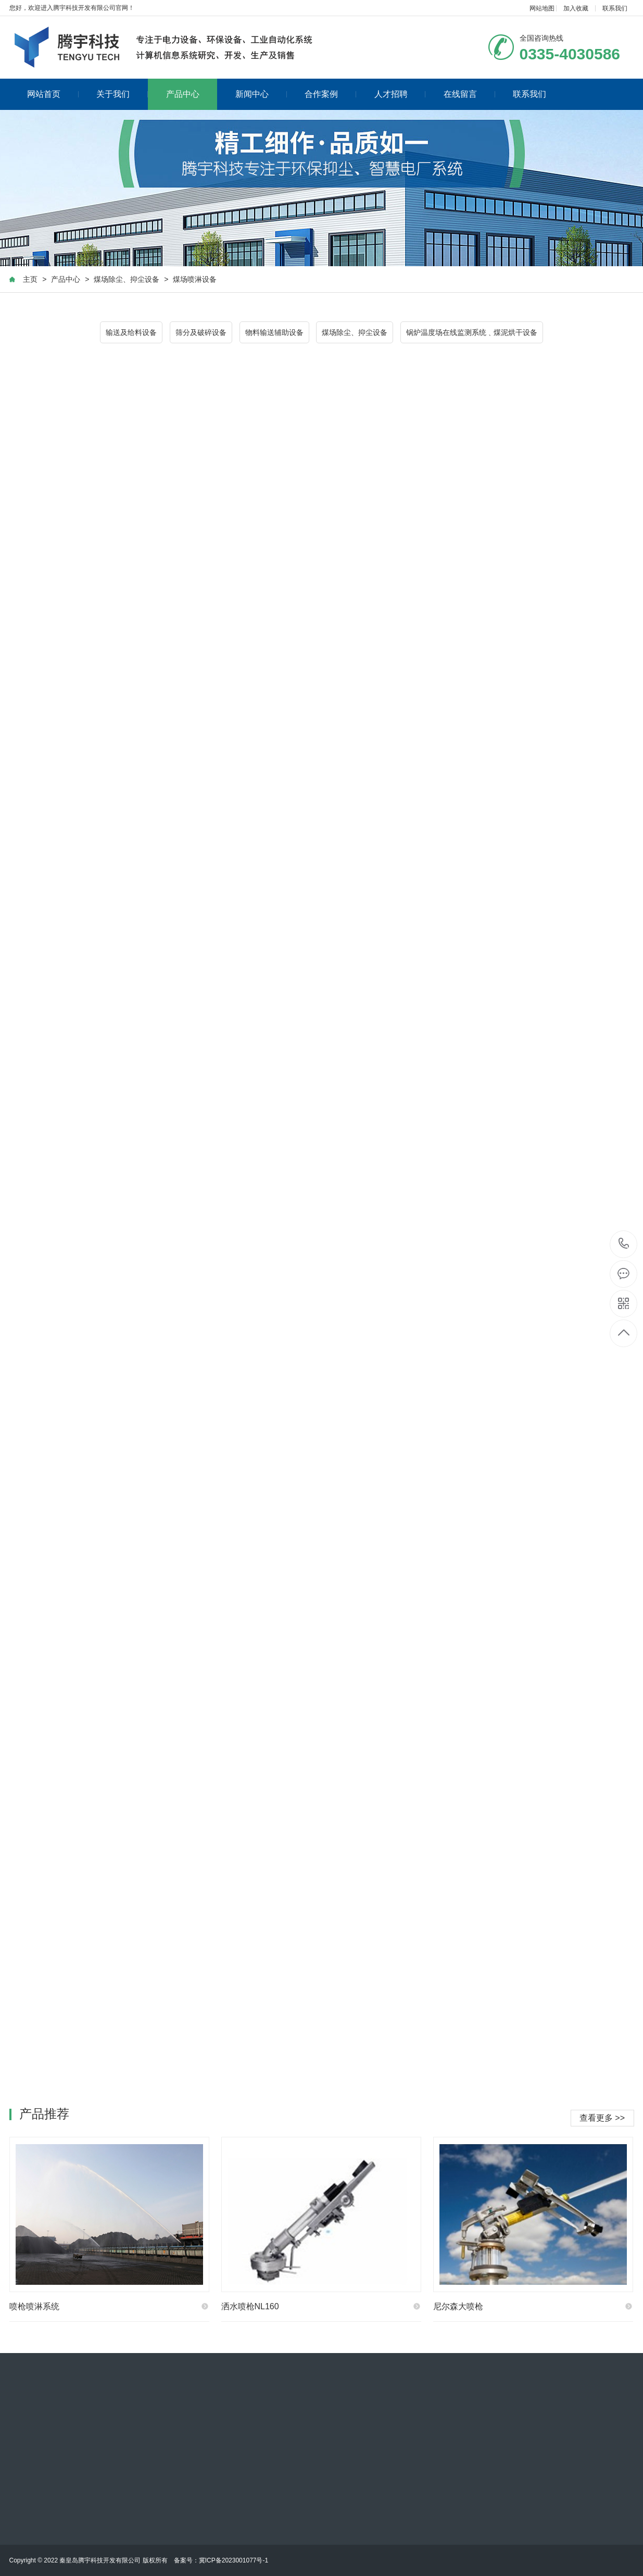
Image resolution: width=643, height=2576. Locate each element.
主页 (30, 279)
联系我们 (614, 8)
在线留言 (469, 94)
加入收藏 (575, 8)
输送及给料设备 (131, 332)
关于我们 (122, 94)
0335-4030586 (624, 1244)
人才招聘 (400, 94)
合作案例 (330, 94)
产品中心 (182, 94)
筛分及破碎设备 (200, 332)
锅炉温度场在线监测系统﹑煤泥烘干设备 (471, 332)
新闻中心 (261, 94)
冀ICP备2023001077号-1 (233, 2560)
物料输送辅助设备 (274, 332)
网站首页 (53, 94)
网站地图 (541, 8)
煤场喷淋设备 (195, 279)
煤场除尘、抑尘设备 (126, 279)
